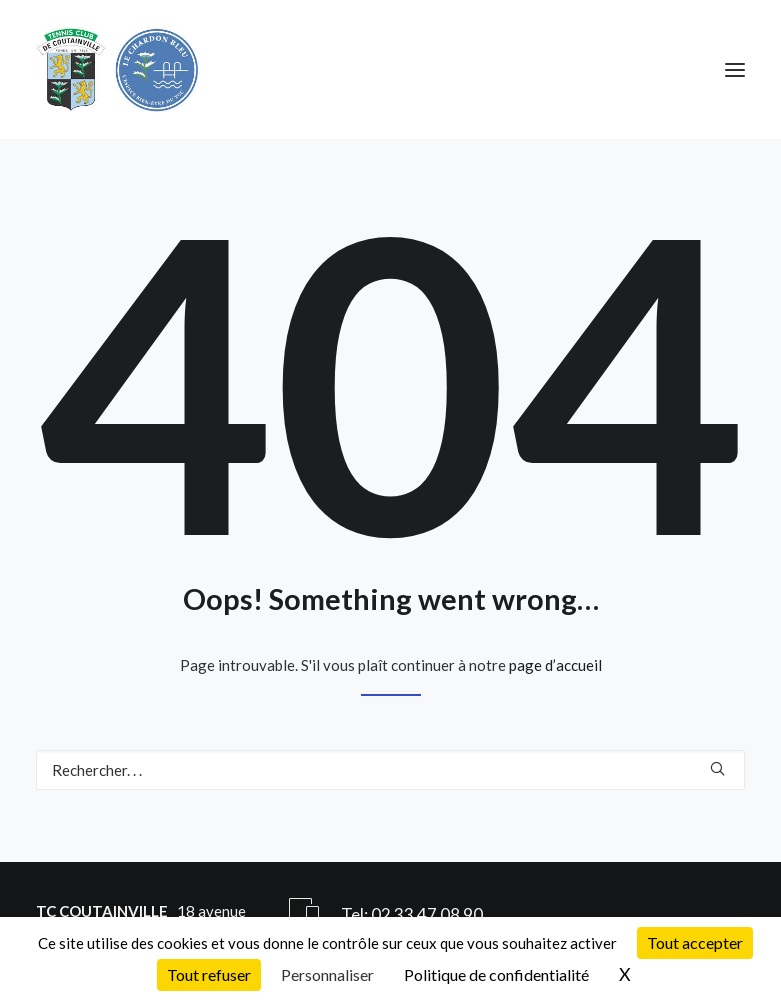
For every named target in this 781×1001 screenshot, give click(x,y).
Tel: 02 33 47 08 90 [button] (412, 914)
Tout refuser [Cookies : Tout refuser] (209, 974)
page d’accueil (555, 665)
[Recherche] (390, 770)
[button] (735, 69)
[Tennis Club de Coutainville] (117, 69)
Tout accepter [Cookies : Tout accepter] (695, 942)
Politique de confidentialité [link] (496, 974)
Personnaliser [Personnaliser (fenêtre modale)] (327, 974)
